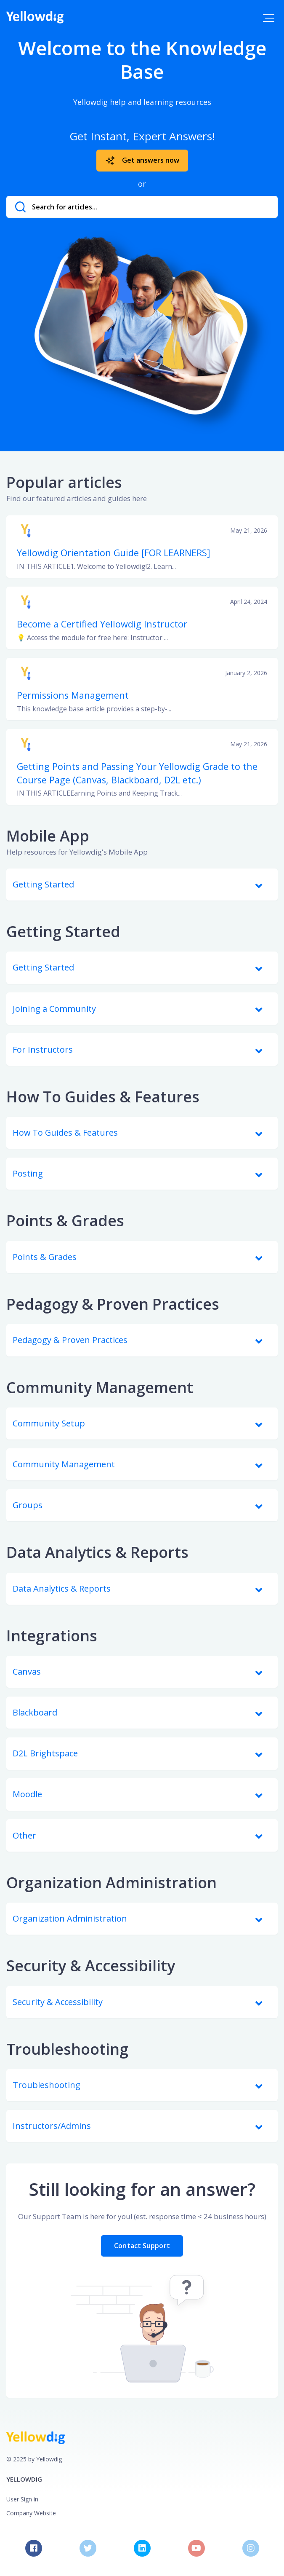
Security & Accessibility (90, 1965)
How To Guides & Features (102, 1096)
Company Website (31, 2513)
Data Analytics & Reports (97, 1552)
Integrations (51, 1635)
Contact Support (142, 2245)
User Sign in (22, 2499)
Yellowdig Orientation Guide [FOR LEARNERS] (113, 553)
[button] (269, 18)
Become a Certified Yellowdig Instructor (102, 624)
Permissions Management (73, 695)
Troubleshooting (67, 2049)
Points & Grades (65, 1220)
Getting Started (63, 931)
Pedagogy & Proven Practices (112, 1304)
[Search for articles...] (142, 207)
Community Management (99, 1387)
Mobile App (47, 836)
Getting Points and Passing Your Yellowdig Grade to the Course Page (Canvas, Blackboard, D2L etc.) (137, 773)
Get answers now (142, 160)
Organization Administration (111, 1882)
